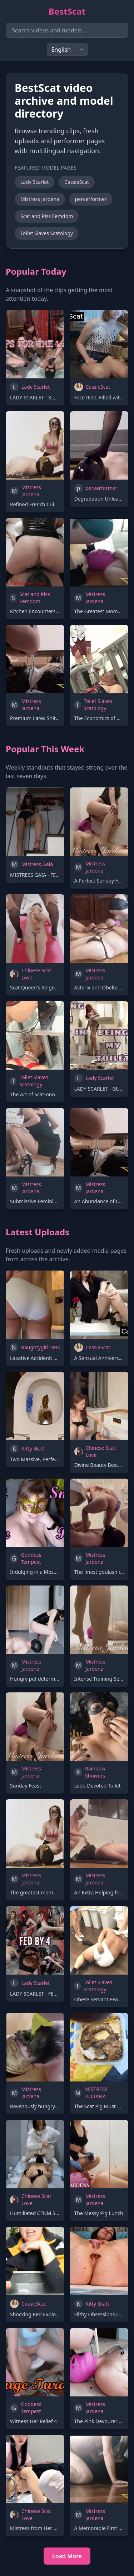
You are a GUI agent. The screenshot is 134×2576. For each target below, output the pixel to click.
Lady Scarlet (34, 182)
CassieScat (76, 182)
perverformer (91, 199)
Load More (67, 2556)
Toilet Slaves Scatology (46, 233)
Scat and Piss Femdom (46, 216)
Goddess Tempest (31, 1558)
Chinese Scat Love (36, 974)
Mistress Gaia (37, 864)
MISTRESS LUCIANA (96, 2093)
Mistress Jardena (39, 199)
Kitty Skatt (33, 1448)
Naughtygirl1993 (40, 1347)
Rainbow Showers (95, 1772)
